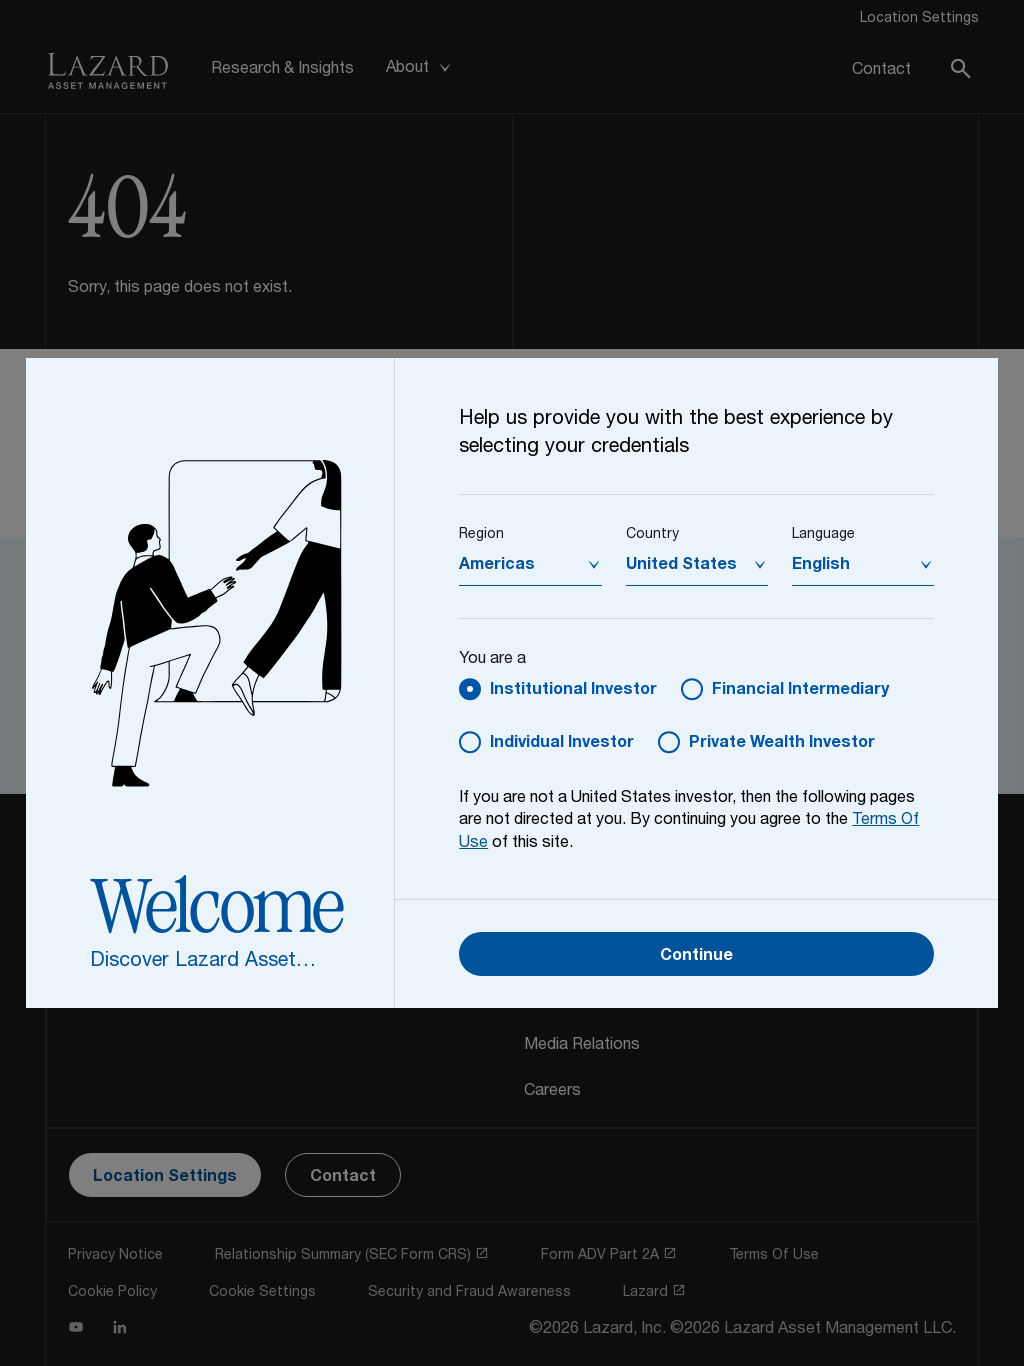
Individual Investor (562, 744)
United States (681, 566)
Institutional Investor (573, 691)
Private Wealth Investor (782, 744)
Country (652, 535)
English (821, 566)
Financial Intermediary (800, 691)
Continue (696, 957)
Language (823, 535)
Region (481, 535)
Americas (497, 566)
